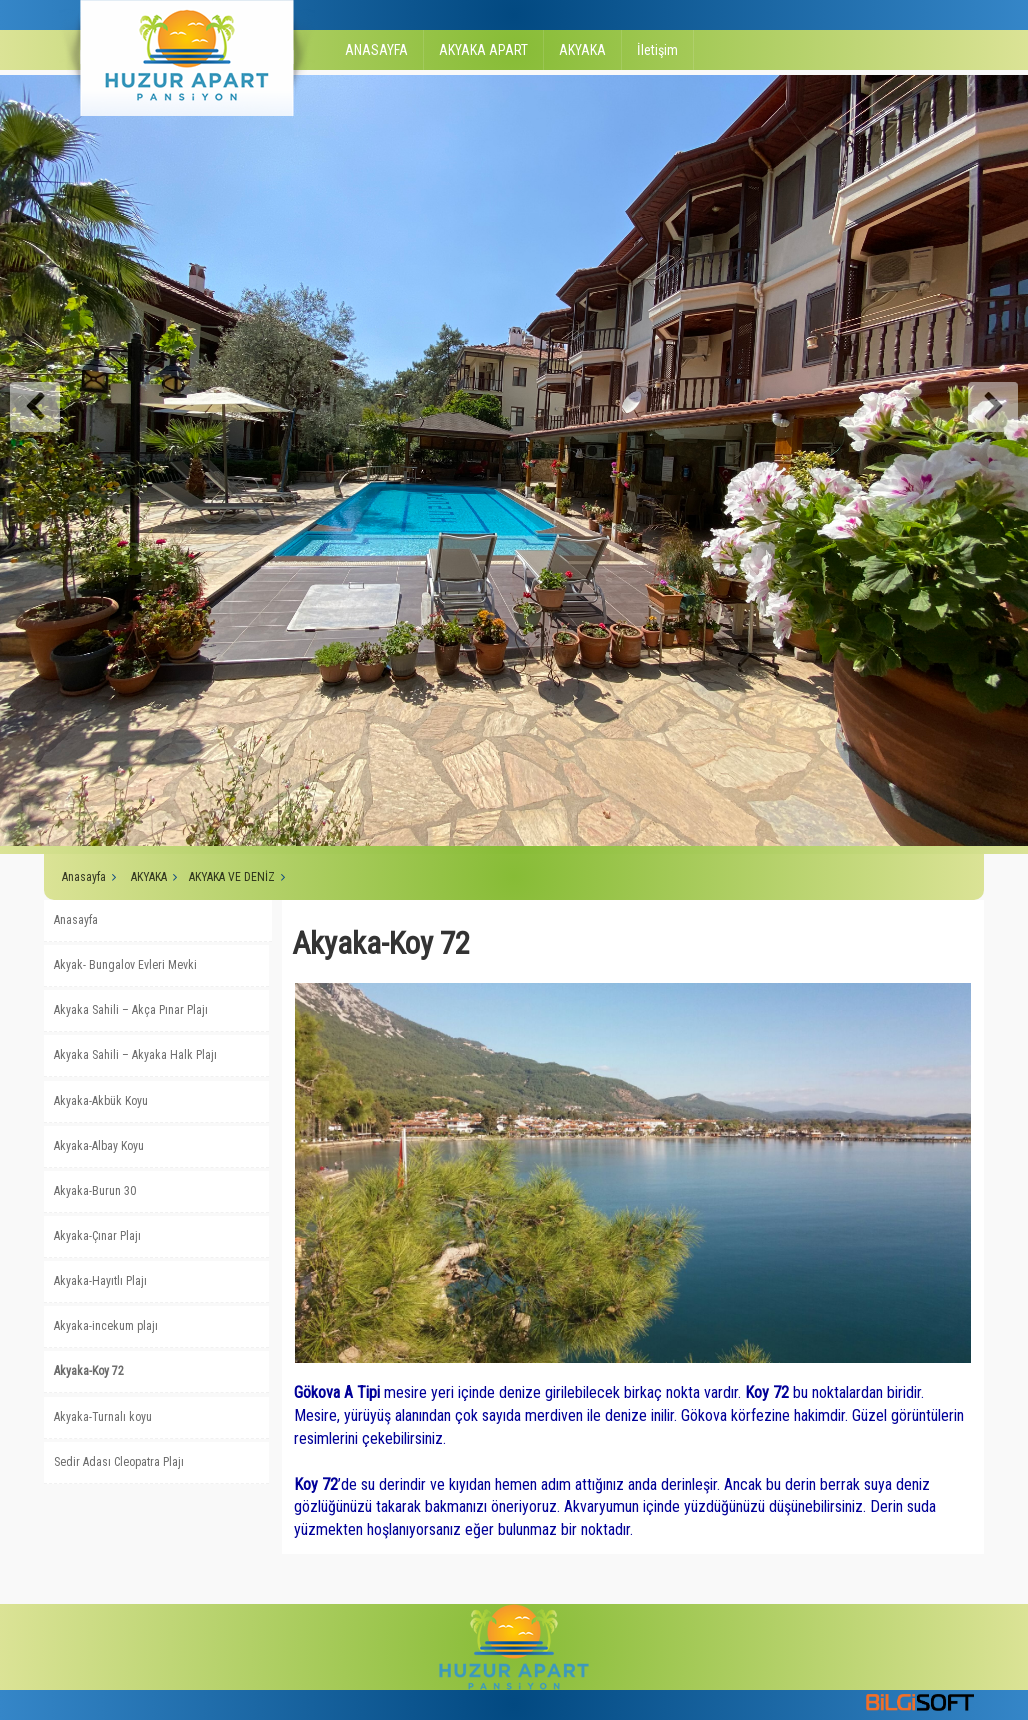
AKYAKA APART (483, 50)
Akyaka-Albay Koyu (99, 1146)
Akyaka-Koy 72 (89, 1371)
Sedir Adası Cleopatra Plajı (119, 1462)
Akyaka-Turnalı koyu (103, 1417)
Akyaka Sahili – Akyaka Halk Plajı (135, 1055)
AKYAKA (582, 50)
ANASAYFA (376, 50)
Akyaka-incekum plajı (106, 1326)
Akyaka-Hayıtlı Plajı (100, 1281)
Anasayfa (84, 877)
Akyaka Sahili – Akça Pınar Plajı (131, 1010)
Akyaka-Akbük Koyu (101, 1101)
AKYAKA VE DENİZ (232, 877)
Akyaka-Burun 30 (95, 1191)
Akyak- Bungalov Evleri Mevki (125, 965)
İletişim (657, 50)
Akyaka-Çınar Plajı (97, 1236)
